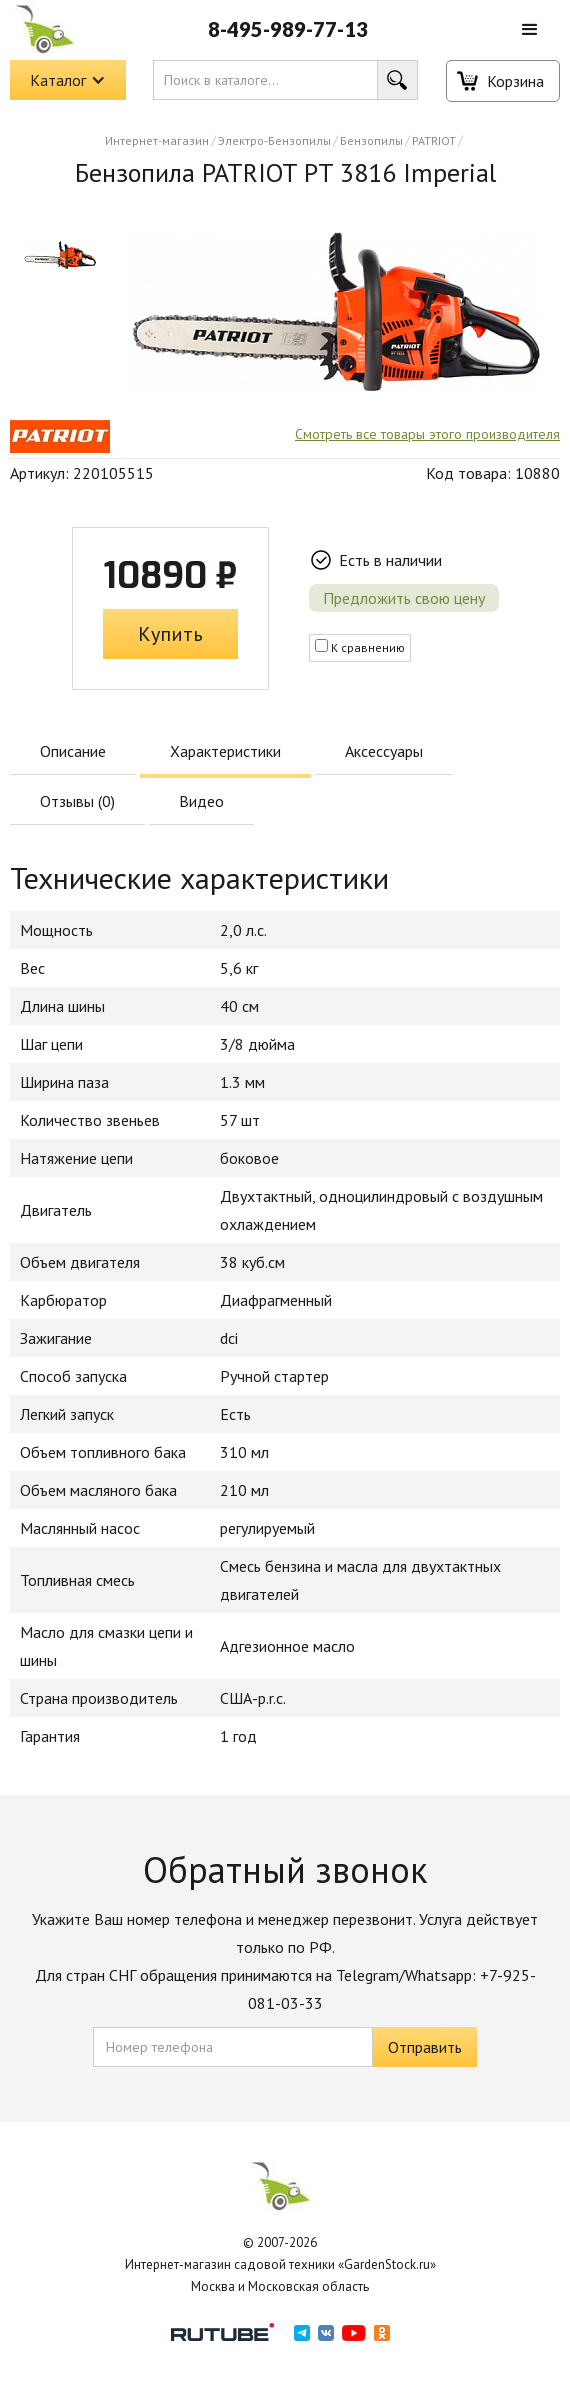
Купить (170, 634)
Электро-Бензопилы (274, 140)
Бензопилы (371, 140)
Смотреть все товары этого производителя (427, 434)
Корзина (515, 81)
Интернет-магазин (157, 140)
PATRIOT (434, 140)
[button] (530, 30)
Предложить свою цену (404, 598)
